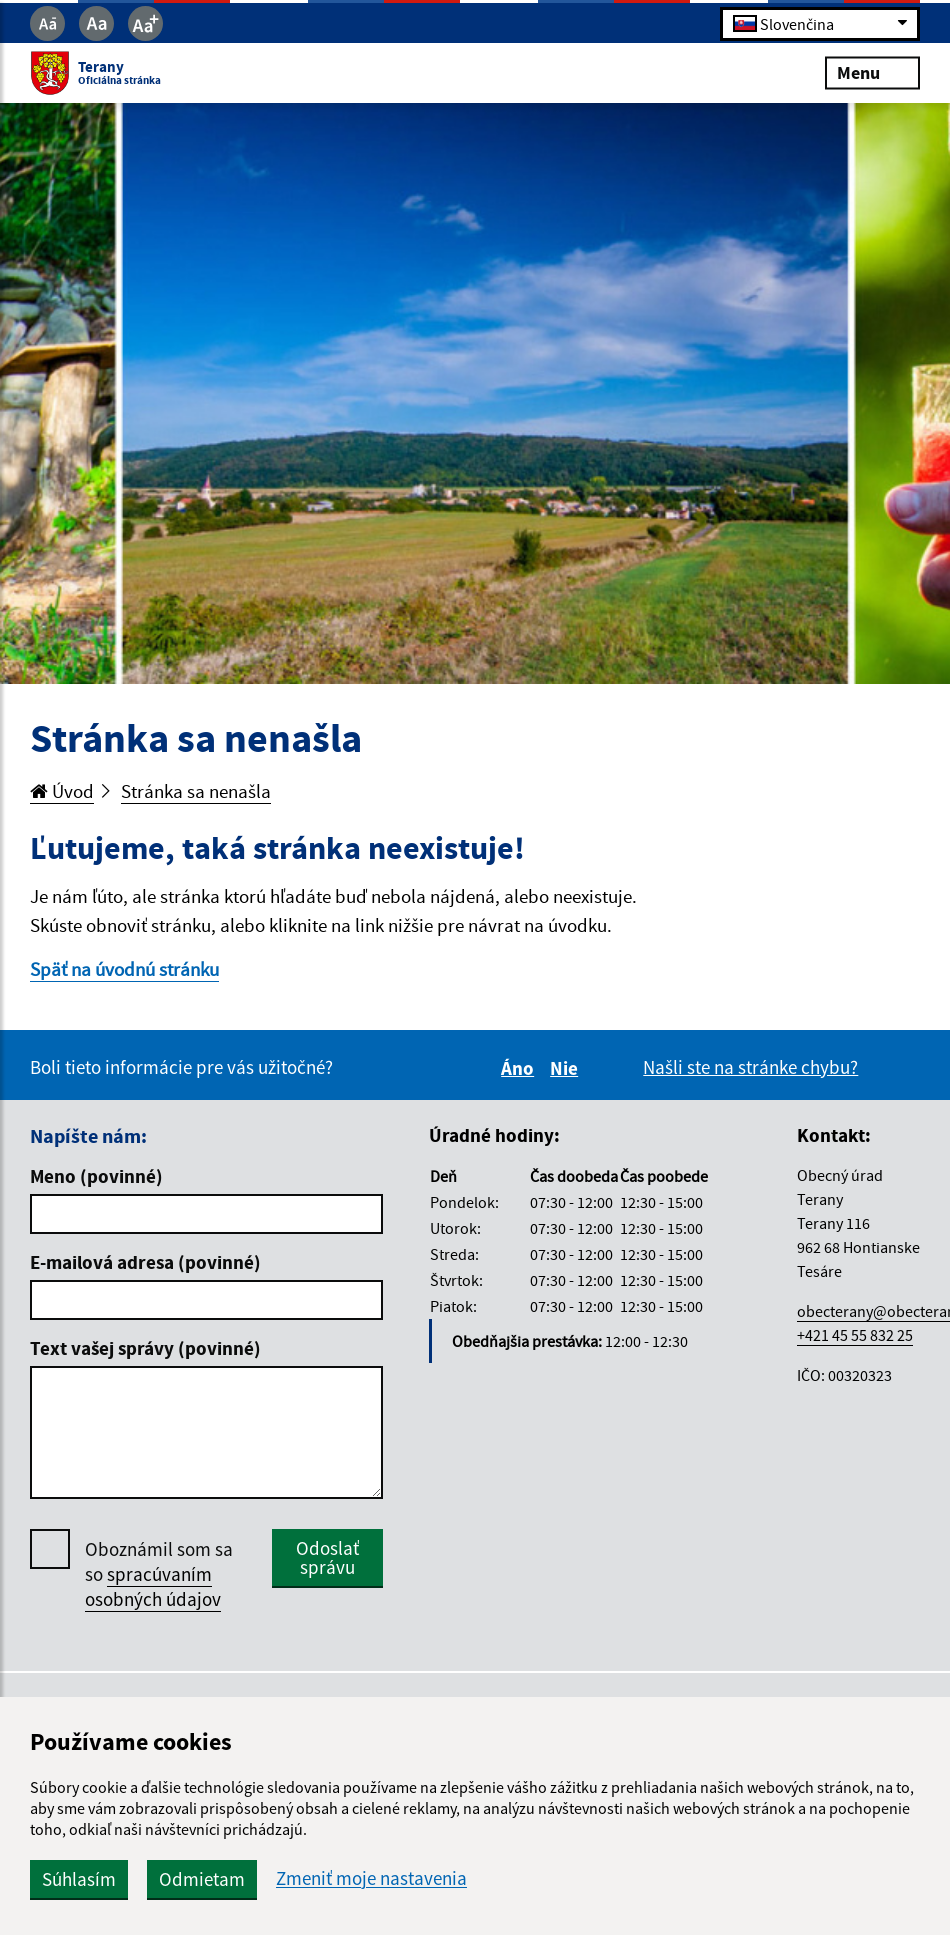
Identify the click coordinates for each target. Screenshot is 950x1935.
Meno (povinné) (96, 1176)
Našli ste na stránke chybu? (750, 1067)
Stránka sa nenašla (196, 791)
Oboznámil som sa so (159, 1574)
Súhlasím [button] (79, 1879)
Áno (520, 1068)
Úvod (62, 791)
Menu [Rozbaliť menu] (872, 72)
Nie (567, 1068)
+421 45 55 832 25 (855, 1335)
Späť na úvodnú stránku (124, 969)
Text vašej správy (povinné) (145, 1348)
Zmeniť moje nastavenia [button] (371, 1878)
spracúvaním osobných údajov (153, 1586)
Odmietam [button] (202, 1879)
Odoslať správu (327, 1557)
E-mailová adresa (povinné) (145, 1262)
